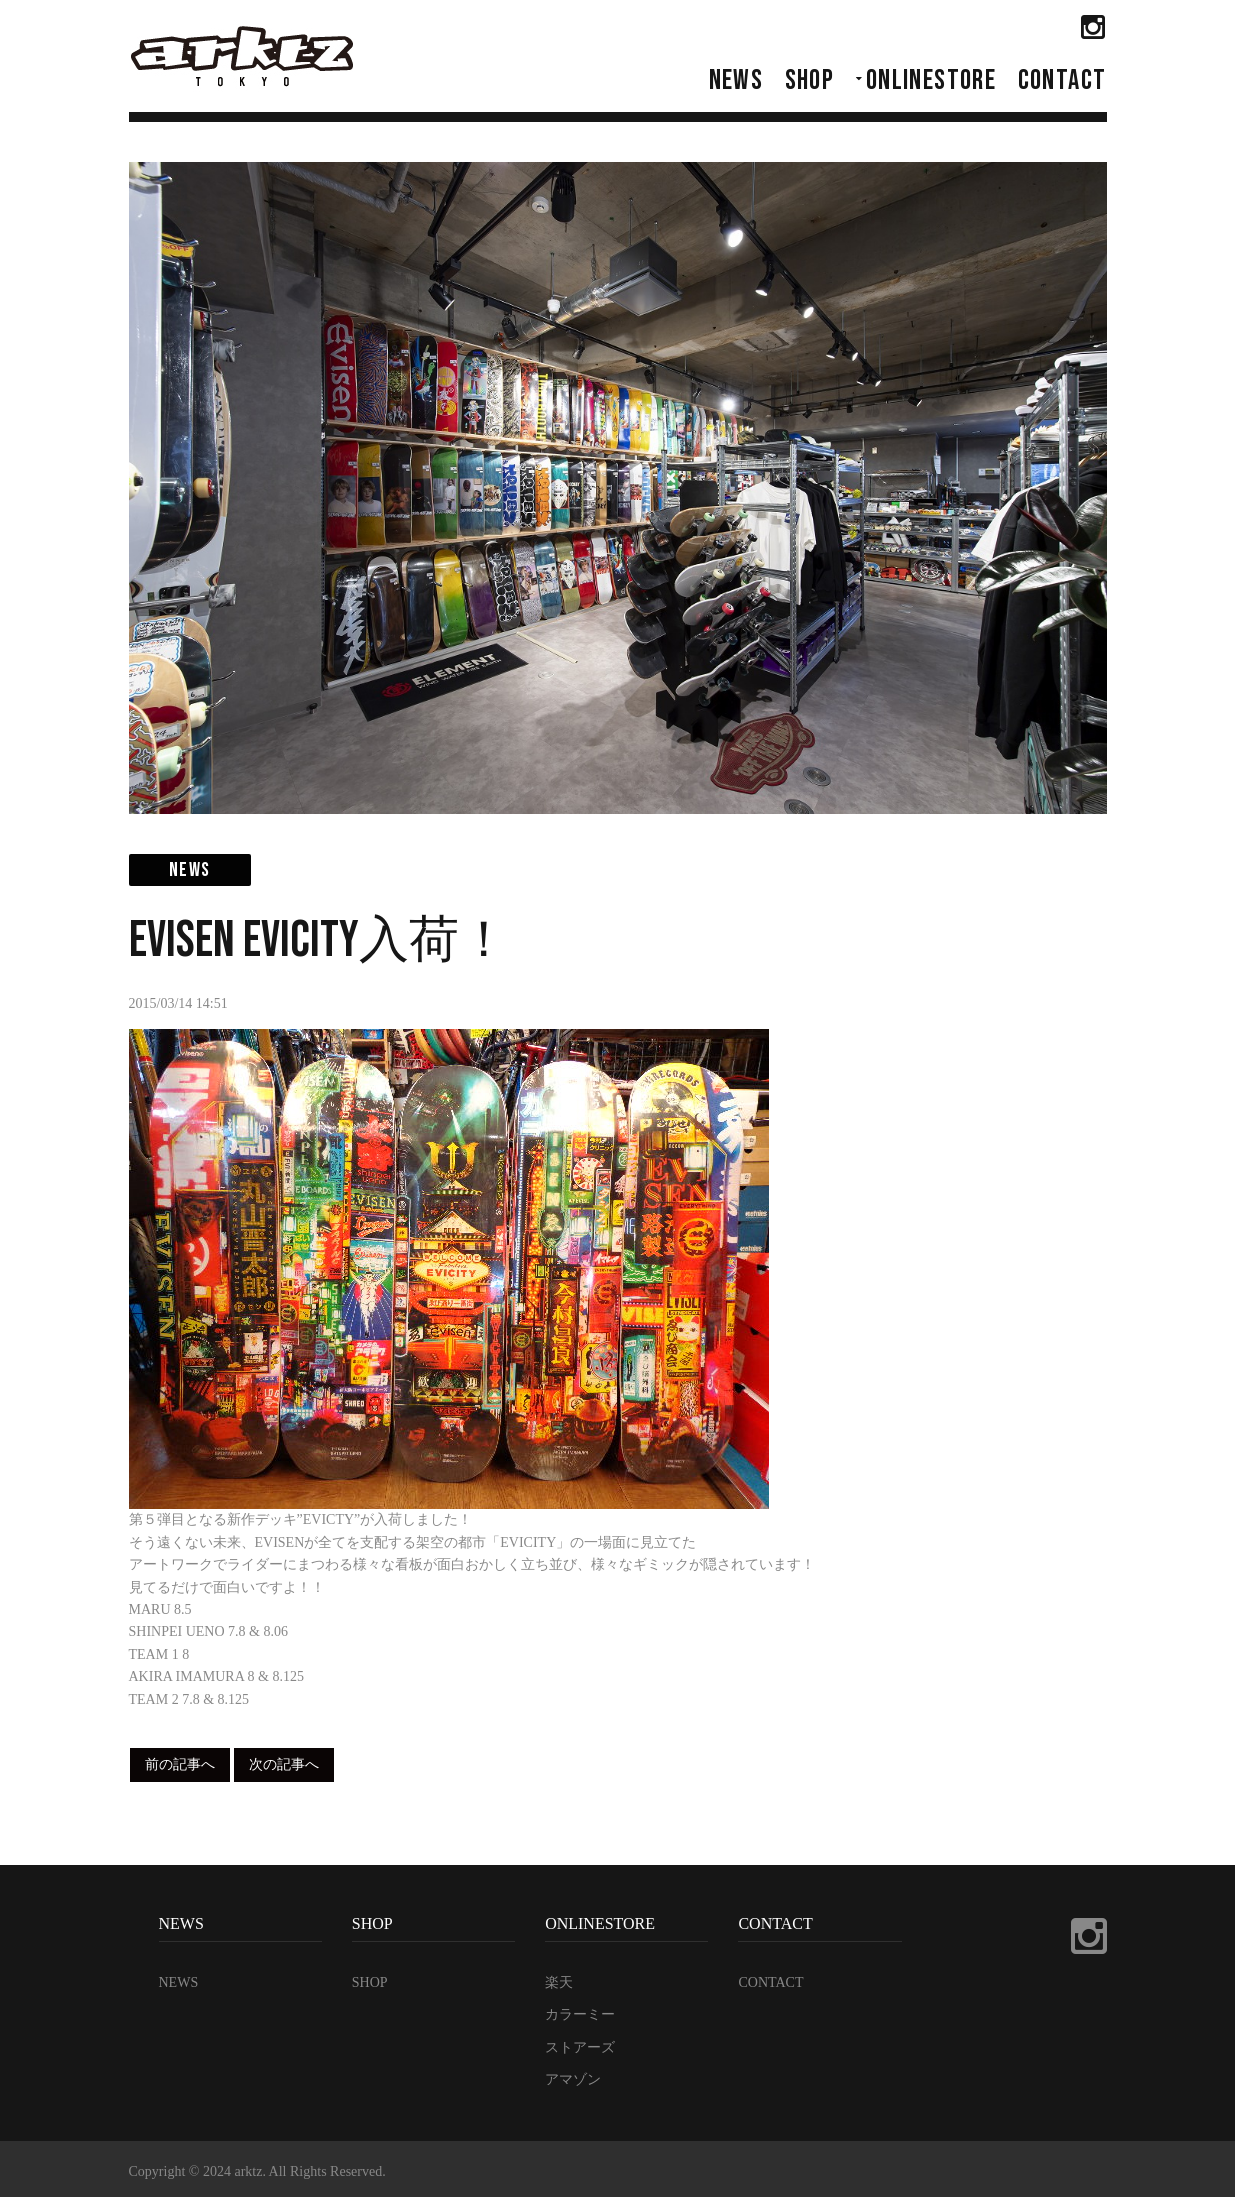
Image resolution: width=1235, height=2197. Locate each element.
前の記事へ (180, 1764)
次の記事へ (284, 1764)
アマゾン (573, 2079)
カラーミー (580, 2014)
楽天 (559, 1982)
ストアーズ (580, 2047)
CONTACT (1062, 80)
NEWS (736, 80)
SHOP (810, 80)
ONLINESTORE (931, 80)
